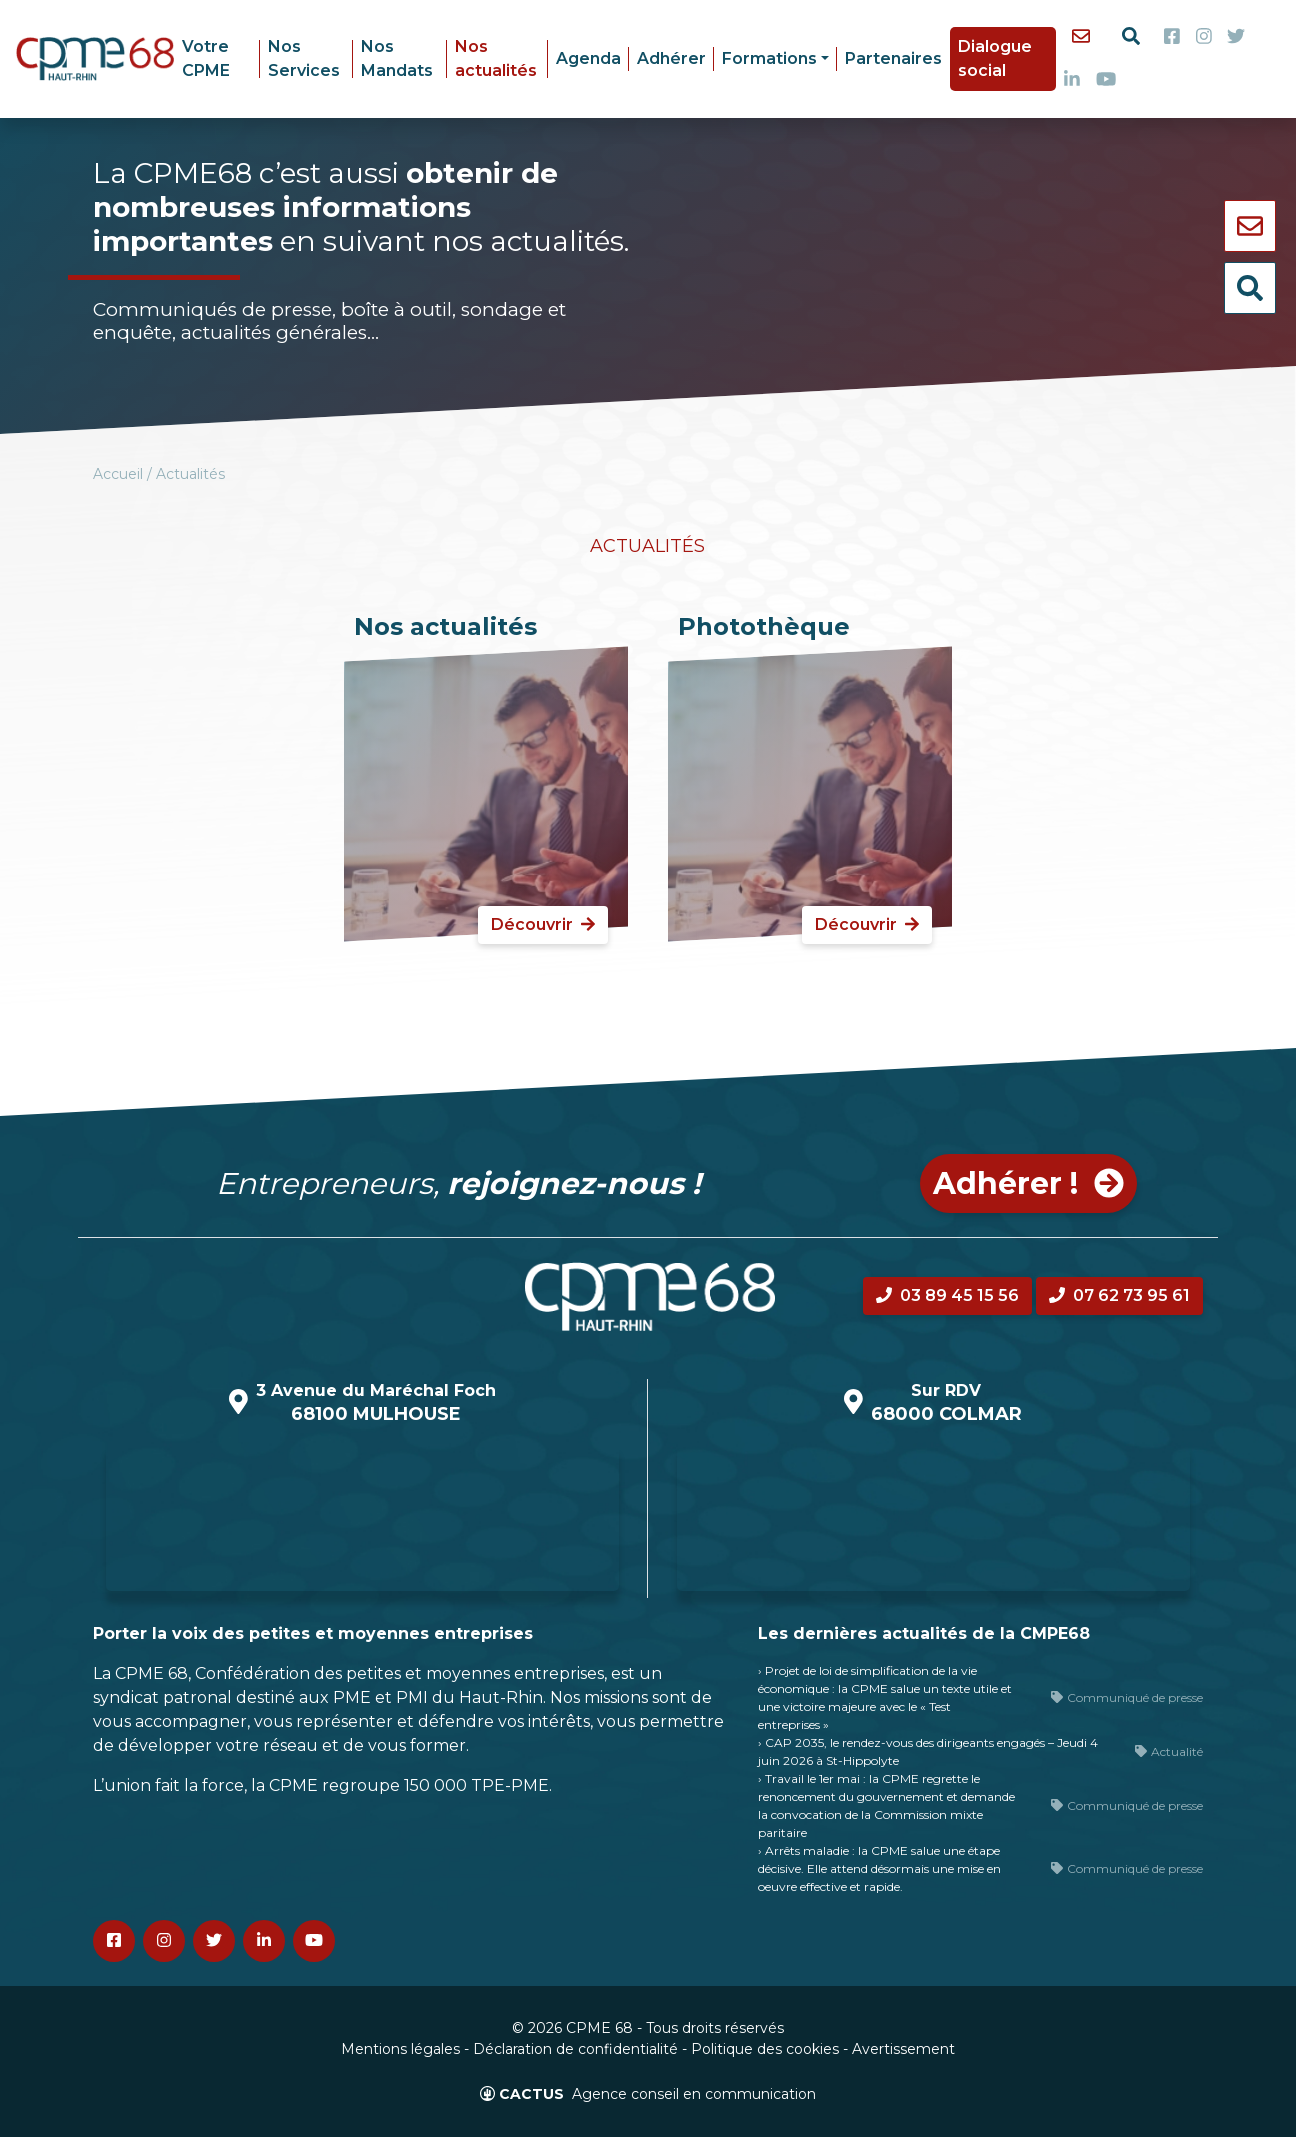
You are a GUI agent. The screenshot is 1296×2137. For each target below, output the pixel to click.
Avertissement (903, 2049)
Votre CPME (206, 58)
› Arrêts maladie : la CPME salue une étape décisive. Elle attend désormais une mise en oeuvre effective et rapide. (879, 1868)
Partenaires (893, 58)
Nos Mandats (397, 58)
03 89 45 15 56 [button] (947, 1295)
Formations (769, 58)
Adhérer (671, 58)
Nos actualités (496, 58)
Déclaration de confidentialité (575, 2049)
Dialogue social (995, 58)
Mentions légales (400, 2049)
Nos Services (304, 58)
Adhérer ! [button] (1028, 1183)
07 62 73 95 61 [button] (1119, 1295)
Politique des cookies (765, 2049)
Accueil (118, 474)
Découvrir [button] (543, 924)
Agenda (588, 58)
